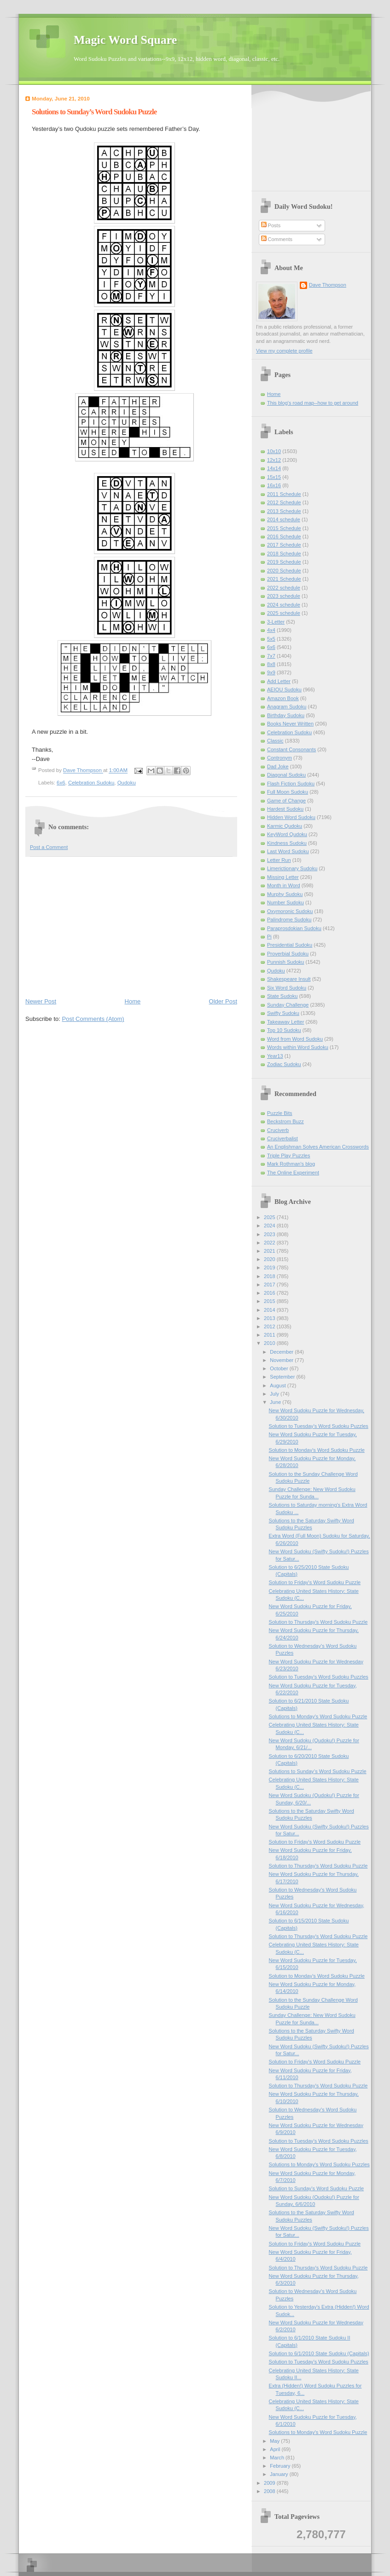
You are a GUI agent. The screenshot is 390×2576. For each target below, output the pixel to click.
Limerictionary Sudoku (292, 868)
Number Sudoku (285, 902)
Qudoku (126, 782)
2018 (270, 1276)
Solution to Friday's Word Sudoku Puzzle (315, 1582)
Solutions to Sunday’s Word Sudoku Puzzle (318, 1771)
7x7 (271, 656)
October (279, 1368)
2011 (270, 1335)
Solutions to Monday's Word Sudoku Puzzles (319, 2164)
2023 (270, 1234)
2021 (270, 1251)
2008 (270, 2491)
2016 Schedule (284, 536)
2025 (270, 1217)
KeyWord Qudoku (287, 834)
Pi (269, 936)
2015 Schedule (284, 528)
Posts (271, 225)
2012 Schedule (284, 502)
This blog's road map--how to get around (312, 403)
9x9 (271, 672)
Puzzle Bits (279, 1113)
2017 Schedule (284, 545)
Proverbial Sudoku (288, 953)
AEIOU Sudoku (284, 689)
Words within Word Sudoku (297, 1047)
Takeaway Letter (285, 1022)
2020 (270, 1259)
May (275, 2441)
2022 (270, 1242)
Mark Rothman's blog (291, 1164)
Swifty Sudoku (283, 1013)
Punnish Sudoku (285, 962)
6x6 (61, 782)
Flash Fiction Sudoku (290, 783)
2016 (270, 1293)
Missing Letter (283, 877)
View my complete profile (284, 351)
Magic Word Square (125, 40)
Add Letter (279, 681)
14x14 (274, 468)
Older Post (223, 1001)
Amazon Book (283, 698)
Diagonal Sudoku (286, 775)
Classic (275, 740)
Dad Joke (278, 766)
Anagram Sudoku (286, 706)
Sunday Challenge (288, 1005)
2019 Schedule (284, 562)
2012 (270, 1326)
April (275, 2449)
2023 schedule (283, 596)
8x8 (271, 664)
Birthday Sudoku (285, 715)
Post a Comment (49, 847)
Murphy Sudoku (285, 894)
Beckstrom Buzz (285, 1121)
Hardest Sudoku (285, 809)
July (275, 1394)
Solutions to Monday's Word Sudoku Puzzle (318, 1716)
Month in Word (283, 885)
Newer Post (40, 1001)
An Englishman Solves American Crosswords (318, 1146)
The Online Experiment (293, 1172)
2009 (270, 2483)
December (282, 1352)
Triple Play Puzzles (288, 1155)
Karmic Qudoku (284, 826)
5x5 (271, 639)
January (279, 2474)
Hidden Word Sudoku (291, 817)
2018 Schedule (284, 553)
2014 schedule (283, 519)
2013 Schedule (284, 511)
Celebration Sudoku (91, 782)
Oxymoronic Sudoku (290, 911)
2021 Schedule (284, 579)
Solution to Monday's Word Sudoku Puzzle (317, 1450)
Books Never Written (290, 723)
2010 (270, 1343)
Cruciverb (278, 1130)
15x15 (274, 477)
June (276, 1402)
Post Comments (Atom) (93, 1018)
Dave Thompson (83, 770)
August (278, 1385)
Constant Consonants (291, 749)
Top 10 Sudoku (284, 1030)
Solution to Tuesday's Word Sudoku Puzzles (318, 1426)
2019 (270, 1267)
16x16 (274, 485)
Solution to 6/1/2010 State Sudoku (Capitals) (319, 2353)
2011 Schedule (284, 494)
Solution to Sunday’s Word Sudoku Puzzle (316, 2188)
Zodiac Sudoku (284, 1064)
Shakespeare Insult (289, 979)
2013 (270, 1318)
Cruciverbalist (282, 1138)
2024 (270, 1225)
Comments (276, 239)
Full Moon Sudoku (287, 792)
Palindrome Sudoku (289, 919)
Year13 (275, 1056)
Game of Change (286, 800)
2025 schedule (283, 613)
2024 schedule (283, 604)
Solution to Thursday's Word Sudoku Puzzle (318, 1622)
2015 (270, 1301)
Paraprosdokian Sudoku (294, 928)
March (277, 2457)
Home (133, 1001)
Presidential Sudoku (289, 945)
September (283, 1376)
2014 (270, 1310)
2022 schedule (283, 587)
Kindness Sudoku (287, 843)
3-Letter (276, 622)
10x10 (274, 451)
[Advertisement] (131, 926)
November (282, 1360)
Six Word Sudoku (286, 987)
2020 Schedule (284, 570)
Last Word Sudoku (288, 851)
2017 (270, 1284)
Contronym (279, 757)
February (280, 2466)
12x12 (274, 460)
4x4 (271, 630)
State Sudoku (282, 996)
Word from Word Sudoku (295, 1039)
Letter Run (279, 860)
